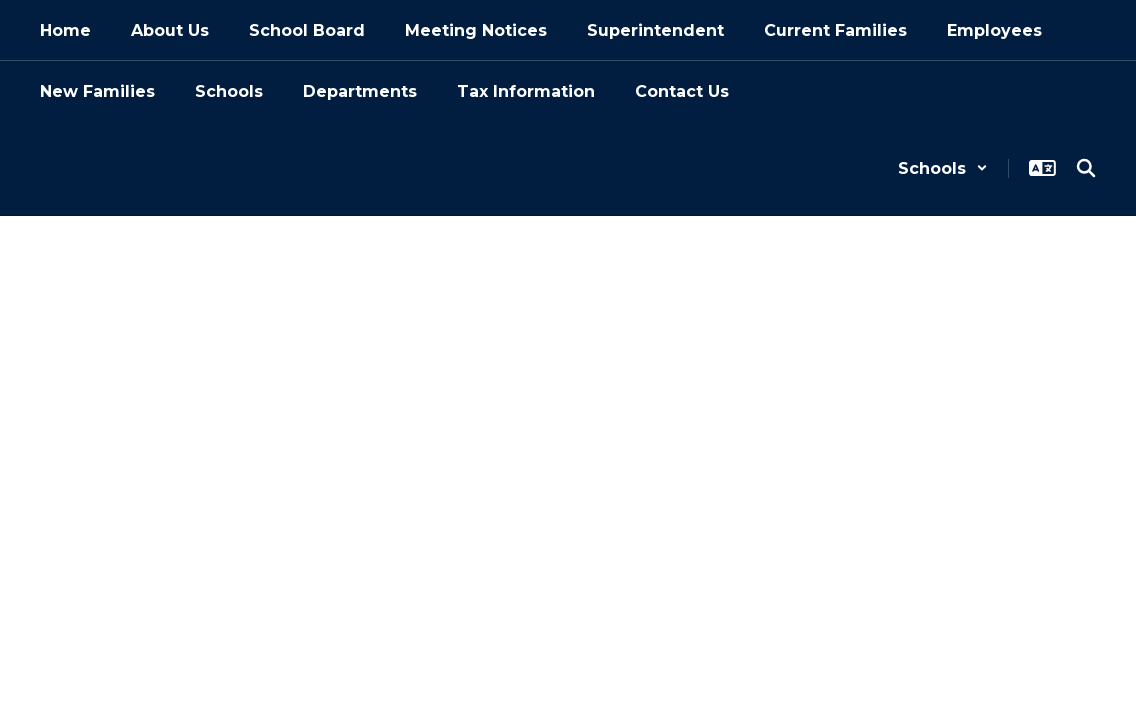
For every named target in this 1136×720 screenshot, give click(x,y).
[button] (943, 168)
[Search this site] (1086, 168)
